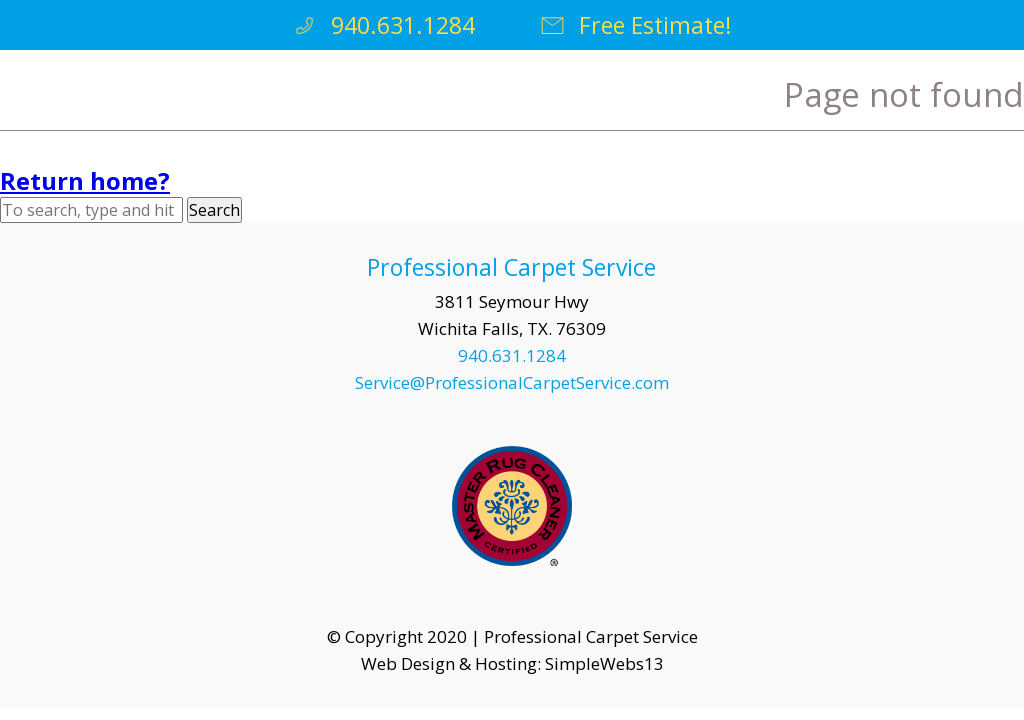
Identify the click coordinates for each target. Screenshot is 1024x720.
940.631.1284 (383, 25)
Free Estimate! (635, 25)
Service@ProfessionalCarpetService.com (512, 382)
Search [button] (214, 210)
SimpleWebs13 (604, 663)
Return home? (85, 180)
